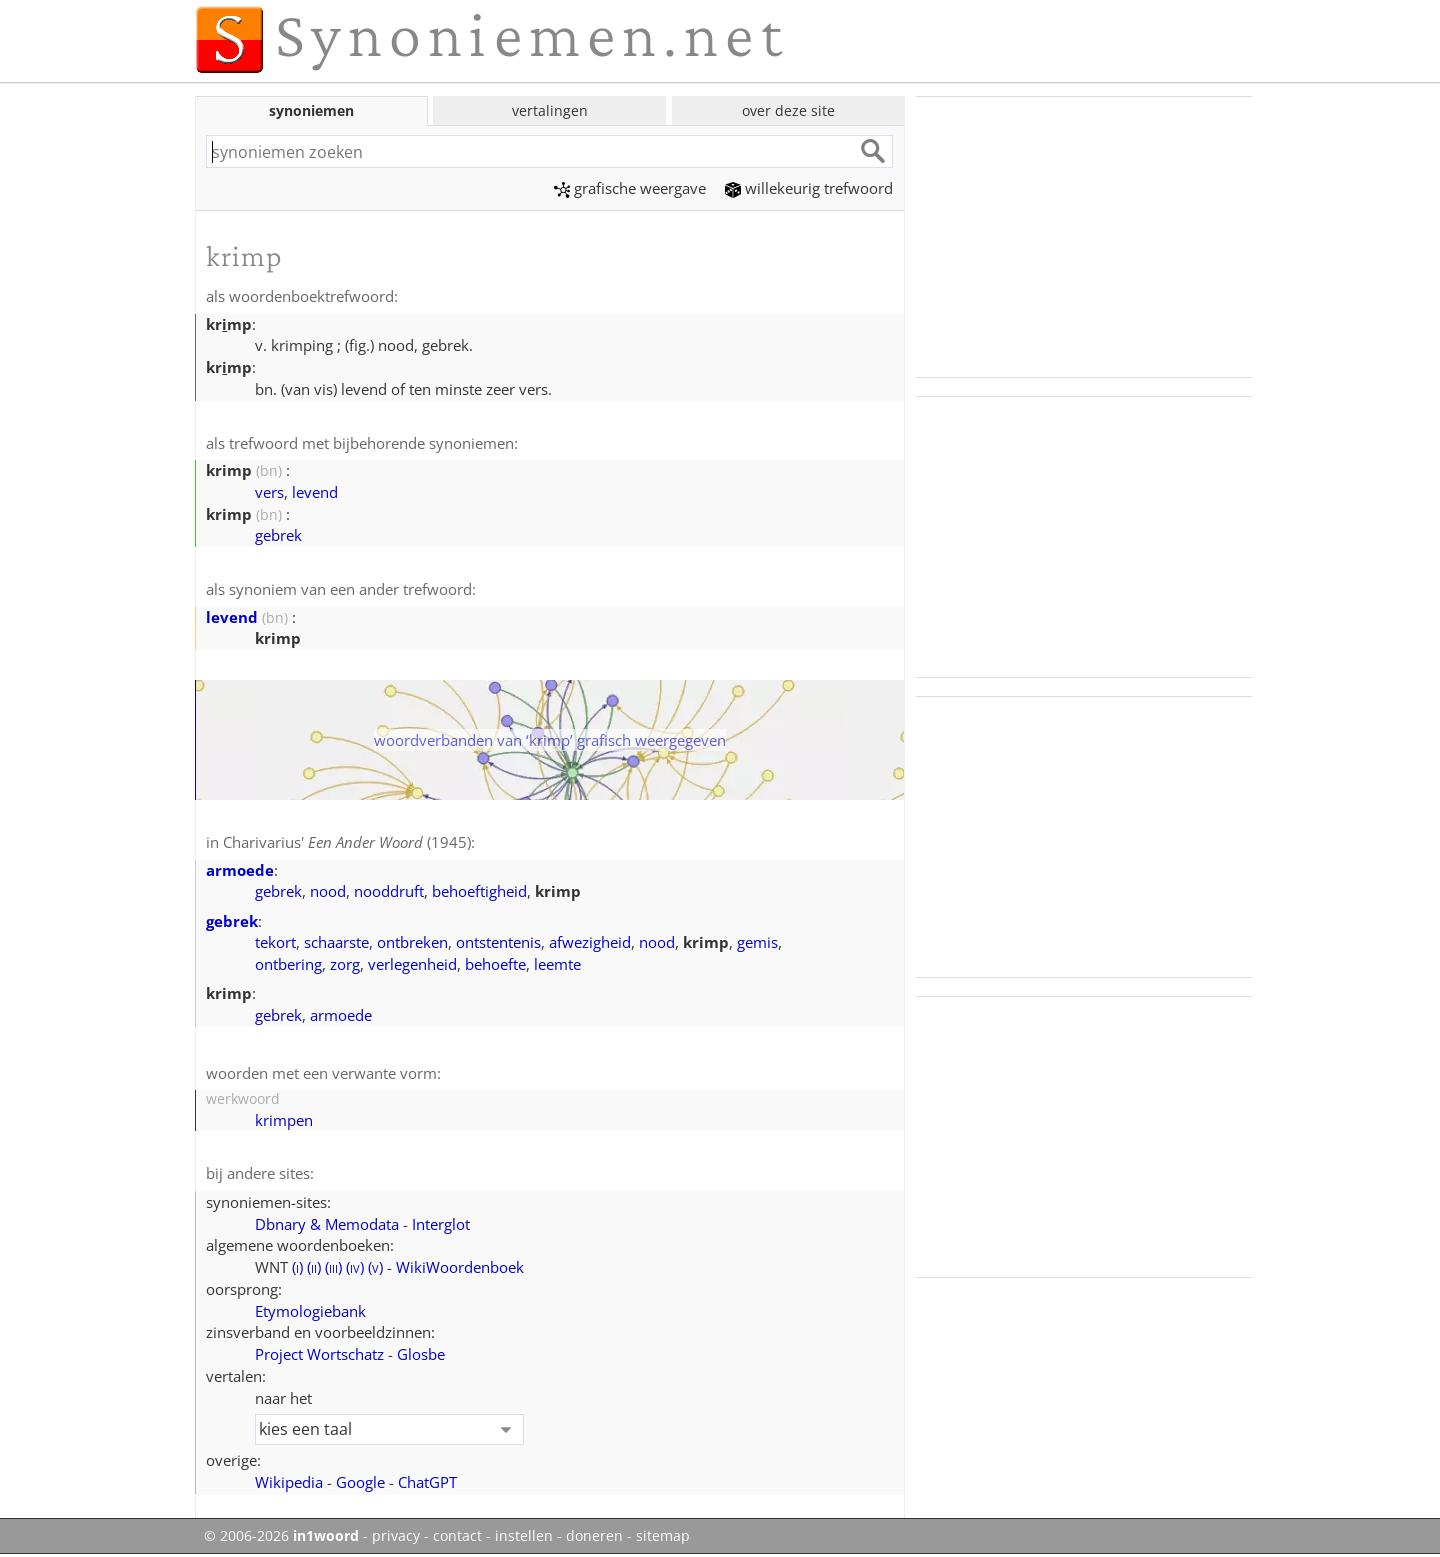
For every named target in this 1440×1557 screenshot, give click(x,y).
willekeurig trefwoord (809, 188)
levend (315, 492)
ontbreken (412, 942)
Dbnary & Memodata (327, 1224)
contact (457, 1536)
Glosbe (421, 1354)
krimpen (284, 1120)
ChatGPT (427, 1482)
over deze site (788, 110)
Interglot (441, 1224)
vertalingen (550, 110)
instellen (524, 1536)
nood (328, 891)
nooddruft (389, 891)
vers (269, 492)
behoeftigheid (479, 891)
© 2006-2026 (281, 1536)
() (297, 1267)
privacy (396, 1536)
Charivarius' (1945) (347, 842)
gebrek (278, 535)
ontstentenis (498, 942)
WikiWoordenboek (460, 1267)
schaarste (336, 942)
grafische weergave (630, 188)
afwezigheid (590, 942)
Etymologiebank (310, 1311)
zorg (345, 964)
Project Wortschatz (319, 1354)
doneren (594, 1536)
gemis (757, 942)
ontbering (288, 964)
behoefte (495, 964)
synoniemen (311, 110)
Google (360, 1482)
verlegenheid (412, 964)
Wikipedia (289, 1482)
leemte (557, 964)
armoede (240, 870)
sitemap (663, 1536)
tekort (275, 942)
